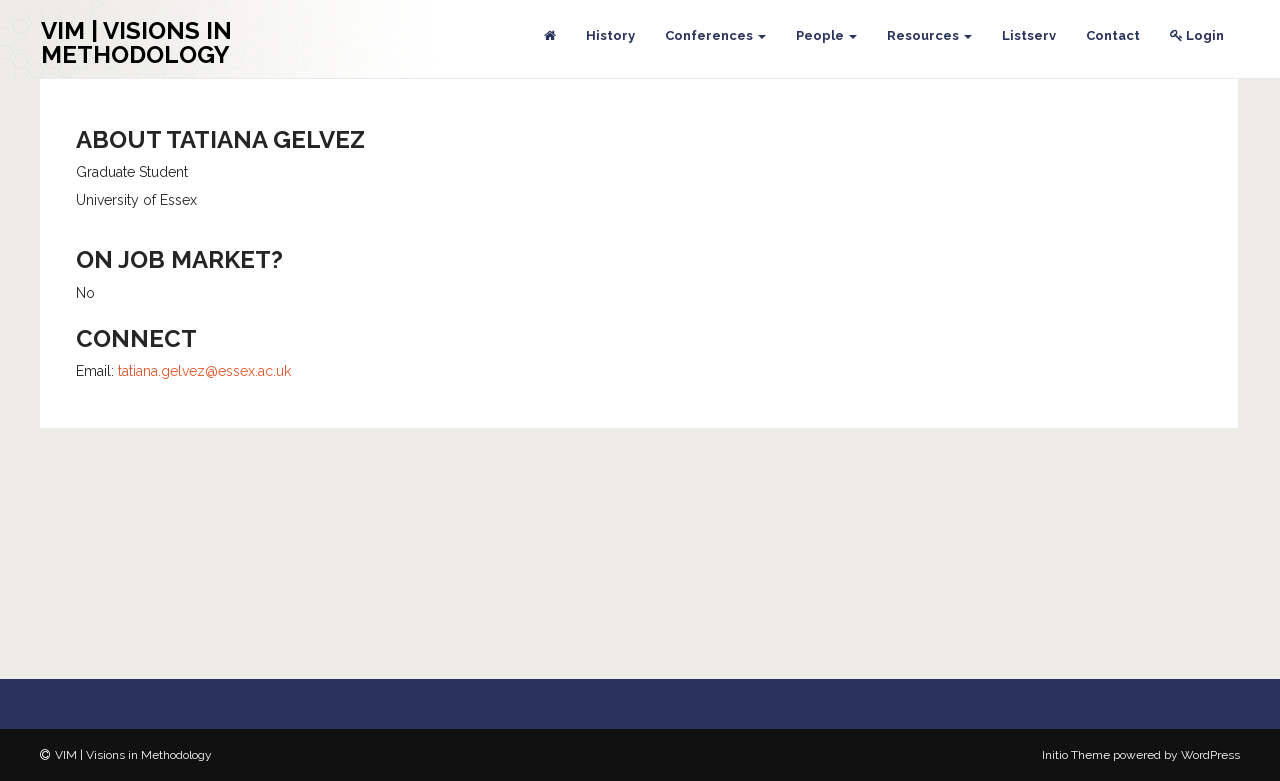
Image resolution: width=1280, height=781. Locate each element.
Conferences (715, 35)
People (826, 35)
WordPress (1210, 755)
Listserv (1029, 35)
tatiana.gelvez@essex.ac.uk (204, 371)
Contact (1113, 35)
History (610, 35)
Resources (929, 35)
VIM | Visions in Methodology (136, 42)
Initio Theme (1076, 755)
